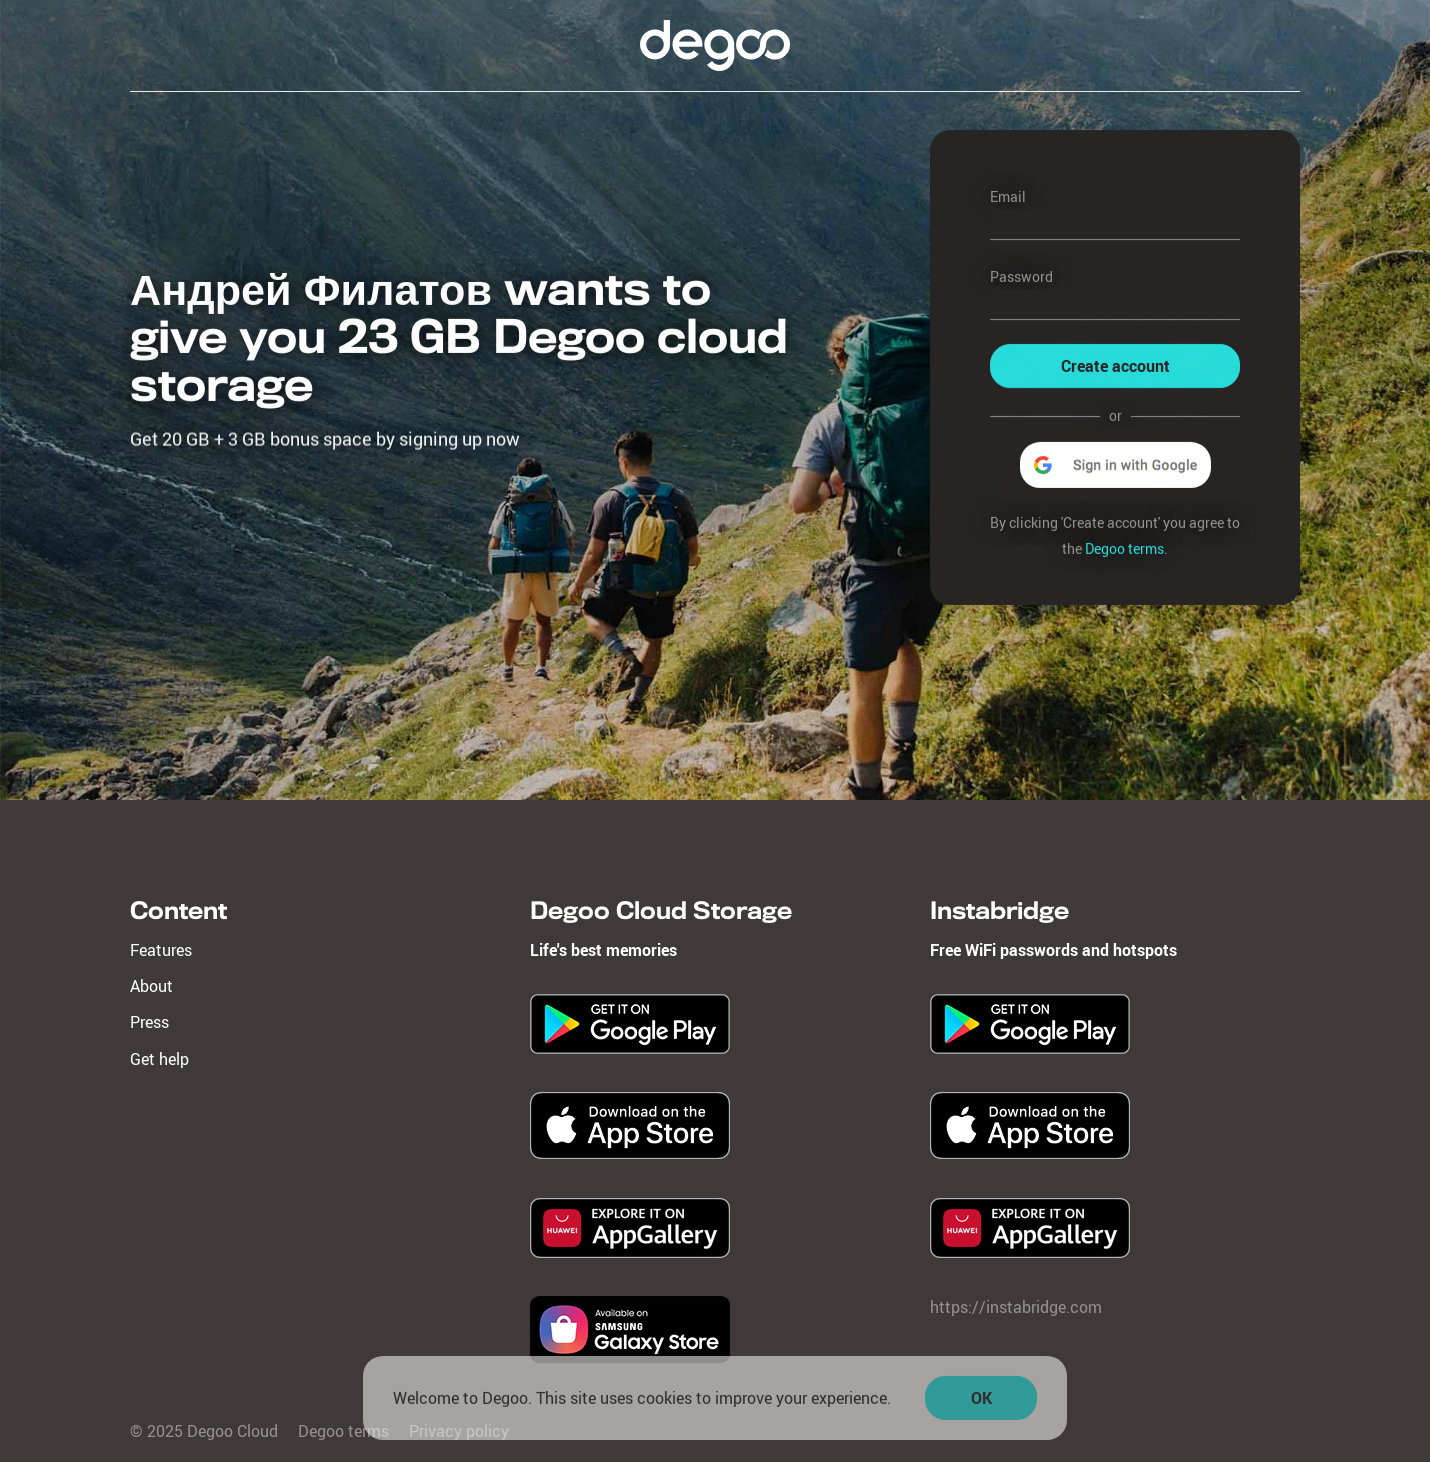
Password (1021, 276)
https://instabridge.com (1016, 1307)
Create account (1115, 367)
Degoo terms (1124, 548)
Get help (159, 1059)
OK (981, 1403)
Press (149, 1022)
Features (161, 950)
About (151, 986)
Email (1008, 196)
